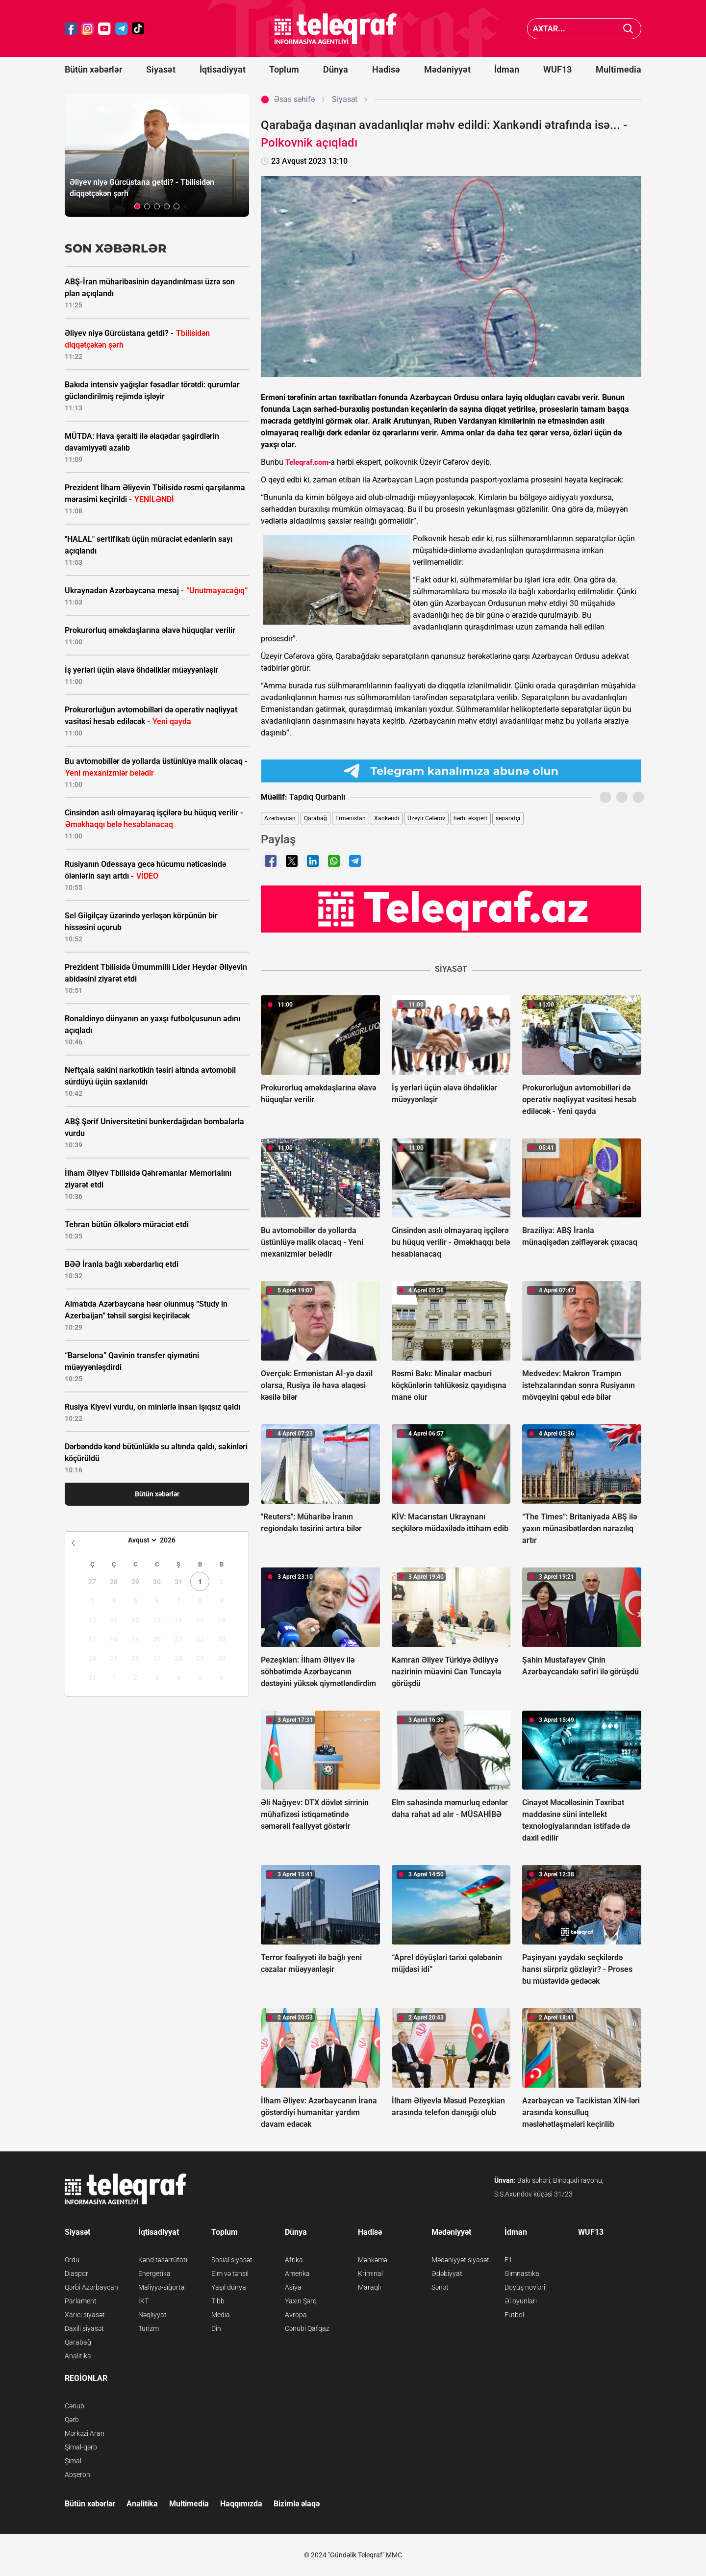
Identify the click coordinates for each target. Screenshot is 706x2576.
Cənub (74, 2406)
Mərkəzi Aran (84, 2433)
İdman (506, 69)
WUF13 (557, 69)
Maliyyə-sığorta (161, 2287)
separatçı (508, 818)
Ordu (72, 2260)
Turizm (148, 2328)
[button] (137, 206)
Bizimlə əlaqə (297, 2503)
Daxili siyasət (84, 2328)
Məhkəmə (372, 2260)
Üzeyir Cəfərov (426, 818)
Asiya (293, 2287)
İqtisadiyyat (223, 69)
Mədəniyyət (447, 69)
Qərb (72, 2420)
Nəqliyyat (152, 2315)
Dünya (335, 69)
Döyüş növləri (524, 2287)
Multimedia (618, 69)
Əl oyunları (520, 2301)
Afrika (294, 2260)
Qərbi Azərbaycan (91, 2287)
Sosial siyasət (231, 2260)
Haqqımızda (241, 2503)
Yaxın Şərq (301, 2301)
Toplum (284, 69)
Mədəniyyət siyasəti (461, 2260)
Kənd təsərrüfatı (162, 2260)
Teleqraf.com (306, 462)
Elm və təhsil (230, 2273)
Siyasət (161, 69)
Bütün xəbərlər (93, 69)
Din (216, 2328)
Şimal (73, 2461)
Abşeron (77, 2474)
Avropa (296, 2315)
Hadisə (386, 69)
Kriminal (370, 2273)
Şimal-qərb (81, 2447)
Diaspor (76, 2273)
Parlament (81, 2301)
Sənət (440, 2287)
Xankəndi (386, 818)
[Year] (174, 1540)
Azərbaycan (280, 818)
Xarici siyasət (85, 2315)
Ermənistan (350, 818)
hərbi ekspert (470, 818)
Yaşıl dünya (228, 2287)
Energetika (154, 2273)
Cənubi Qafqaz (307, 2328)
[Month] (141, 1540)
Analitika (78, 2356)
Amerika (297, 2273)
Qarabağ (315, 818)
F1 (508, 2260)
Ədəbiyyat (446, 2273)
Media (220, 2315)
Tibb (218, 2301)
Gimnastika (521, 2273)
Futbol (514, 2315)
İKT (143, 2301)
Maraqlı (369, 2287)
